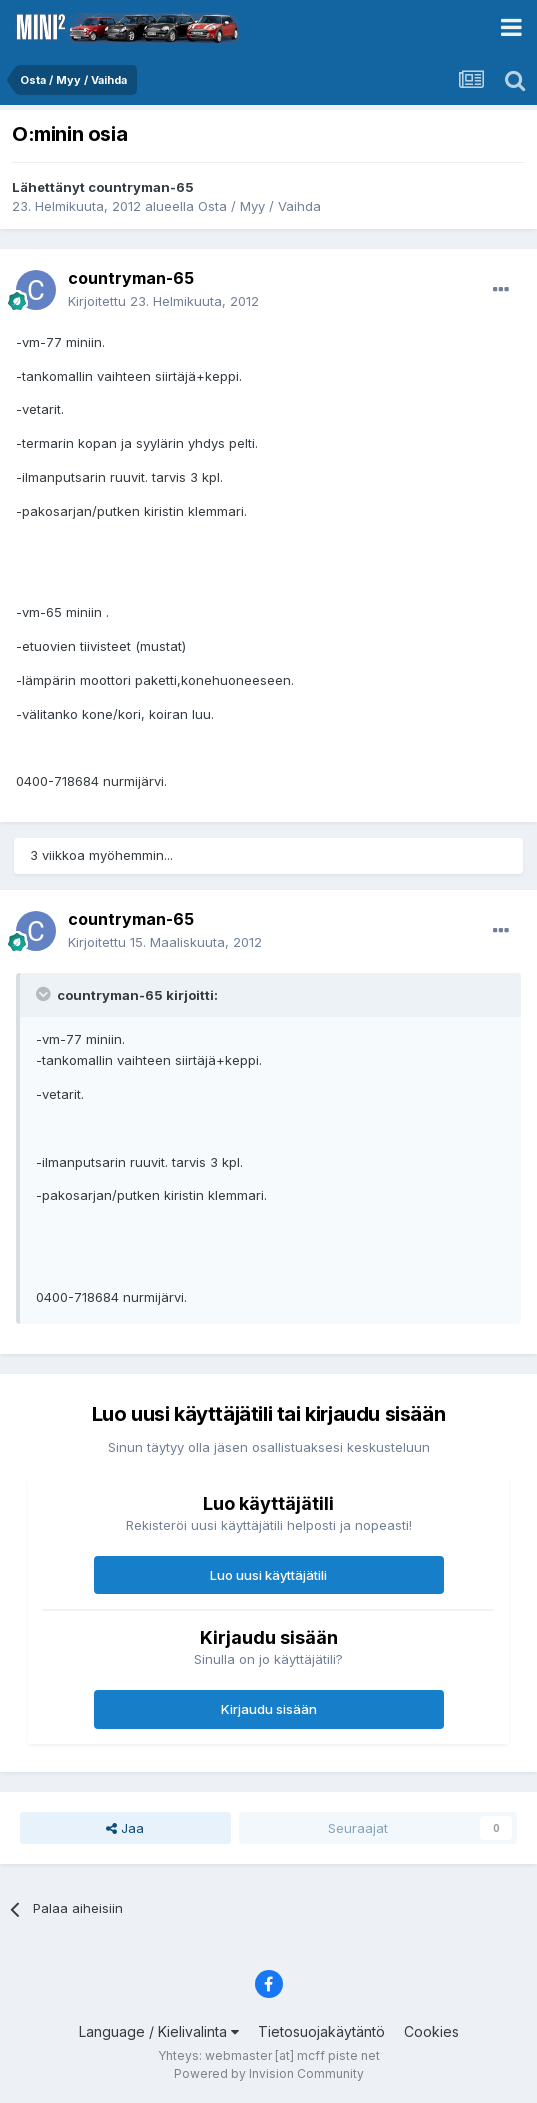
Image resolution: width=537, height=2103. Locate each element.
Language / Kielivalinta (159, 2031)
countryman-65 (141, 187)
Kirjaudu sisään (269, 1709)
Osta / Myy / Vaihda (259, 206)
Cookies (431, 2031)
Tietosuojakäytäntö (321, 2031)
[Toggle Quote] (45, 994)
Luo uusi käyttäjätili (268, 1575)
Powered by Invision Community (269, 2073)
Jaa (125, 1828)
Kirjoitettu (163, 301)
